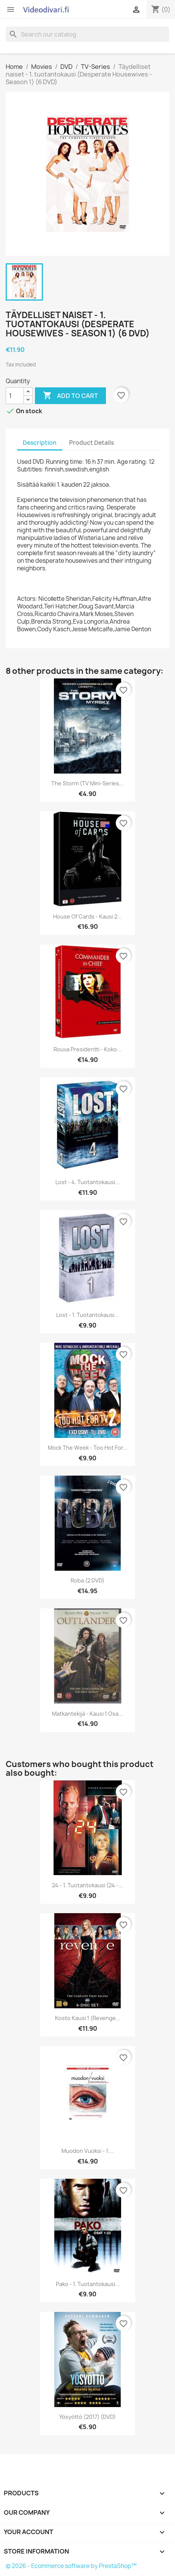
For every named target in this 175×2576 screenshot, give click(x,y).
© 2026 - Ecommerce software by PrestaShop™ (71, 2566)
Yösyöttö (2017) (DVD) (87, 2416)
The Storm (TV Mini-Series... (87, 783)
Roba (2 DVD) (87, 1580)
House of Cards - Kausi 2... (87, 916)
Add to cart (70, 396)
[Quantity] (15, 395)
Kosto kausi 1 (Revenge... (87, 2018)
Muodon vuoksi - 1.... (87, 2150)
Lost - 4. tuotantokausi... (87, 1182)
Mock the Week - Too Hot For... (88, 1447)
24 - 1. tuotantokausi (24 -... (87, 1885)
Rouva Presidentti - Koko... (87, 1049)
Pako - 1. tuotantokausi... (88, 2284)
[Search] (87, 34)
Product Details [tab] (91, 443)
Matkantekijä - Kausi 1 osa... (87, 1713)
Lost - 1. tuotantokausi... (87, 1314)
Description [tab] (40, 443)
